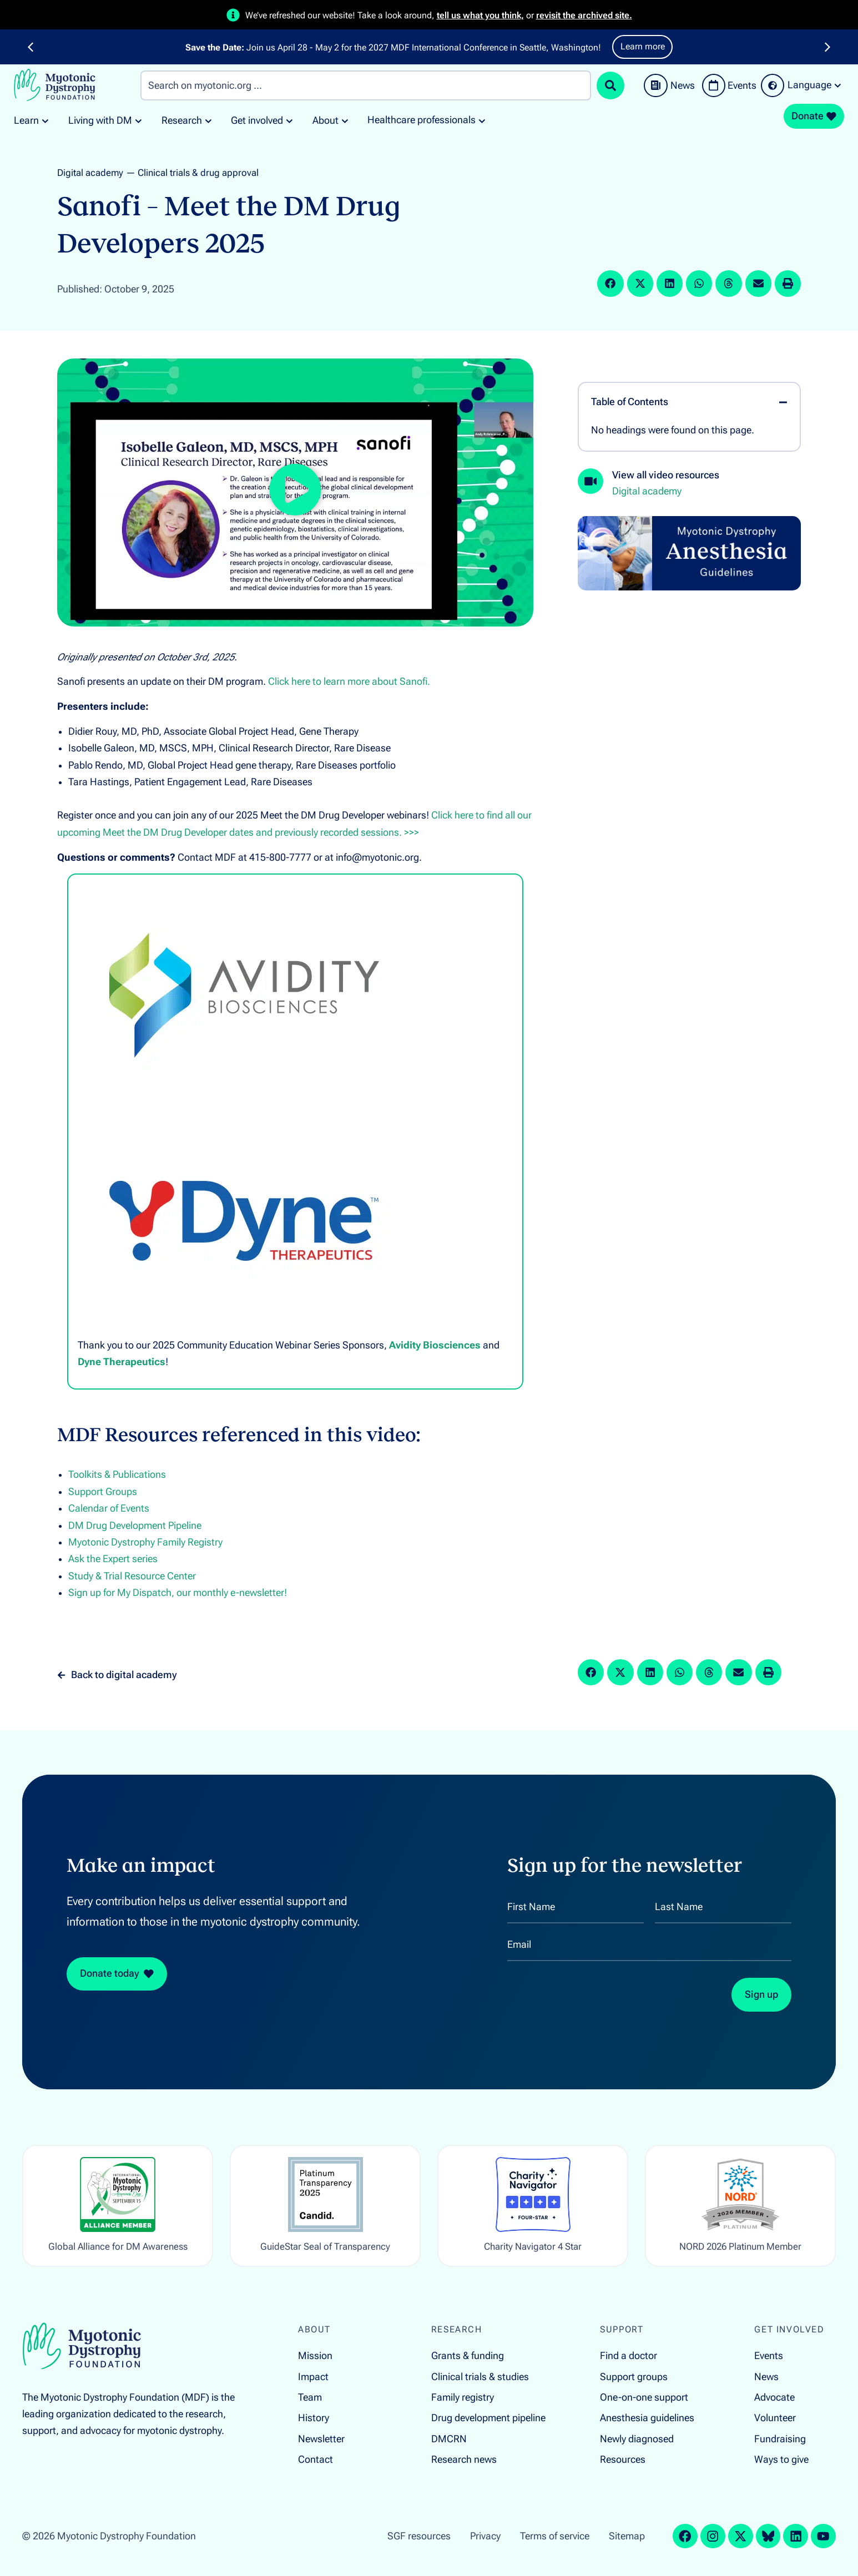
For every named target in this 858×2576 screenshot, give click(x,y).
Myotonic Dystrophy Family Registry (145, 1542)
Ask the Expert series (113, 1558)
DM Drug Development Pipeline (134, 1525)
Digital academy (90, 172)
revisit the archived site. (584, 15)
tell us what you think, (480, 15)
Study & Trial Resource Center (132, 1576)
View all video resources (665, 475)
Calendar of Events (108, 1508)
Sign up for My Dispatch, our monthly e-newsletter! (177, 1592)
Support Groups (102, 1491)
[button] (30, 47)
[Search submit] (610, 85)
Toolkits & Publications (117, 1474)
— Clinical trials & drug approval (192, 172)
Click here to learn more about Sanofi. (349, 681)
